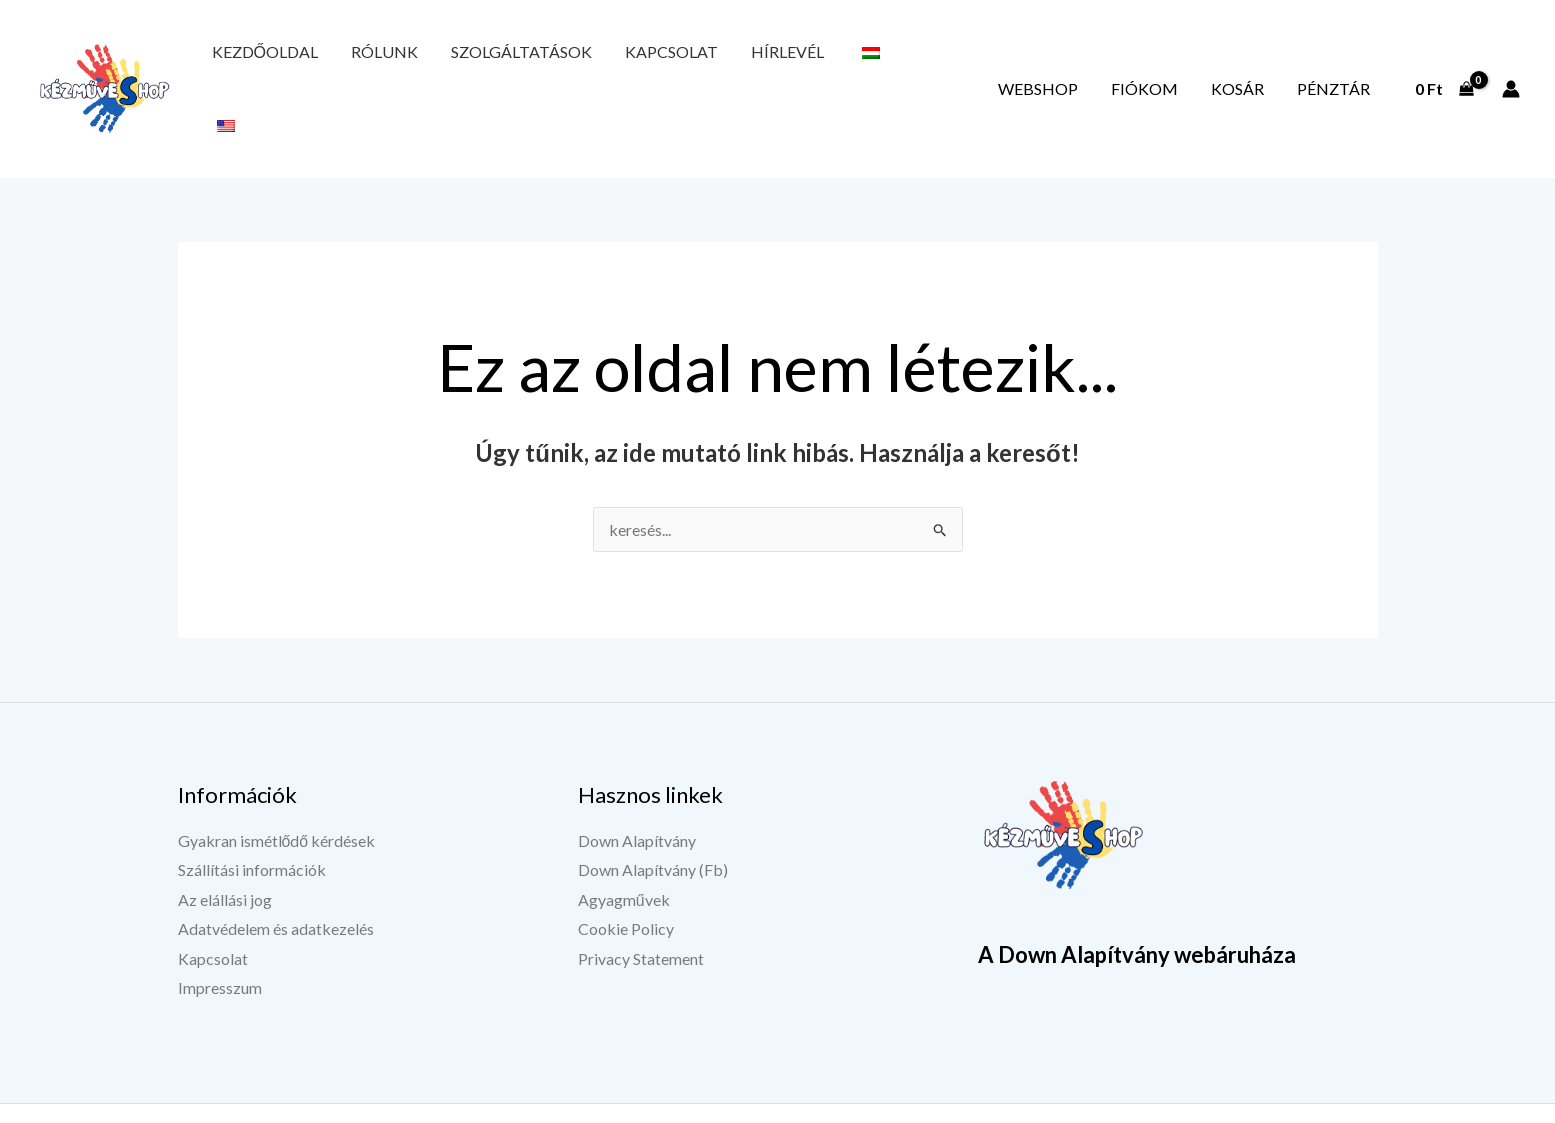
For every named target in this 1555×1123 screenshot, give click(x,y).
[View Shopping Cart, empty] (1444, 63)
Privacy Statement (641, 907)
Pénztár (1343, 62)
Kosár (1268, 62)
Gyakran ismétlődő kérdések (277, 788)
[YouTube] (1198, 1090)
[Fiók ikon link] (1511, 63)
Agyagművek (624, 847)
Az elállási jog (225, 847)
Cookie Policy (626, 877)
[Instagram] (1248, 1090)
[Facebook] (1148, 1090)
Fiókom (1196, 62)
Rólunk (352, 62)
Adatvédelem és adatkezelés (276, 877)
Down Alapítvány (637, 788)
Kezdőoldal (254, 62)
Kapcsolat (597, 62)
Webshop (1111, 62)
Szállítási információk (252, 817)
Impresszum (220, 936)
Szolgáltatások (468, 62)
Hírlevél (692, 62)
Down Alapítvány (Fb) (653, 817)
